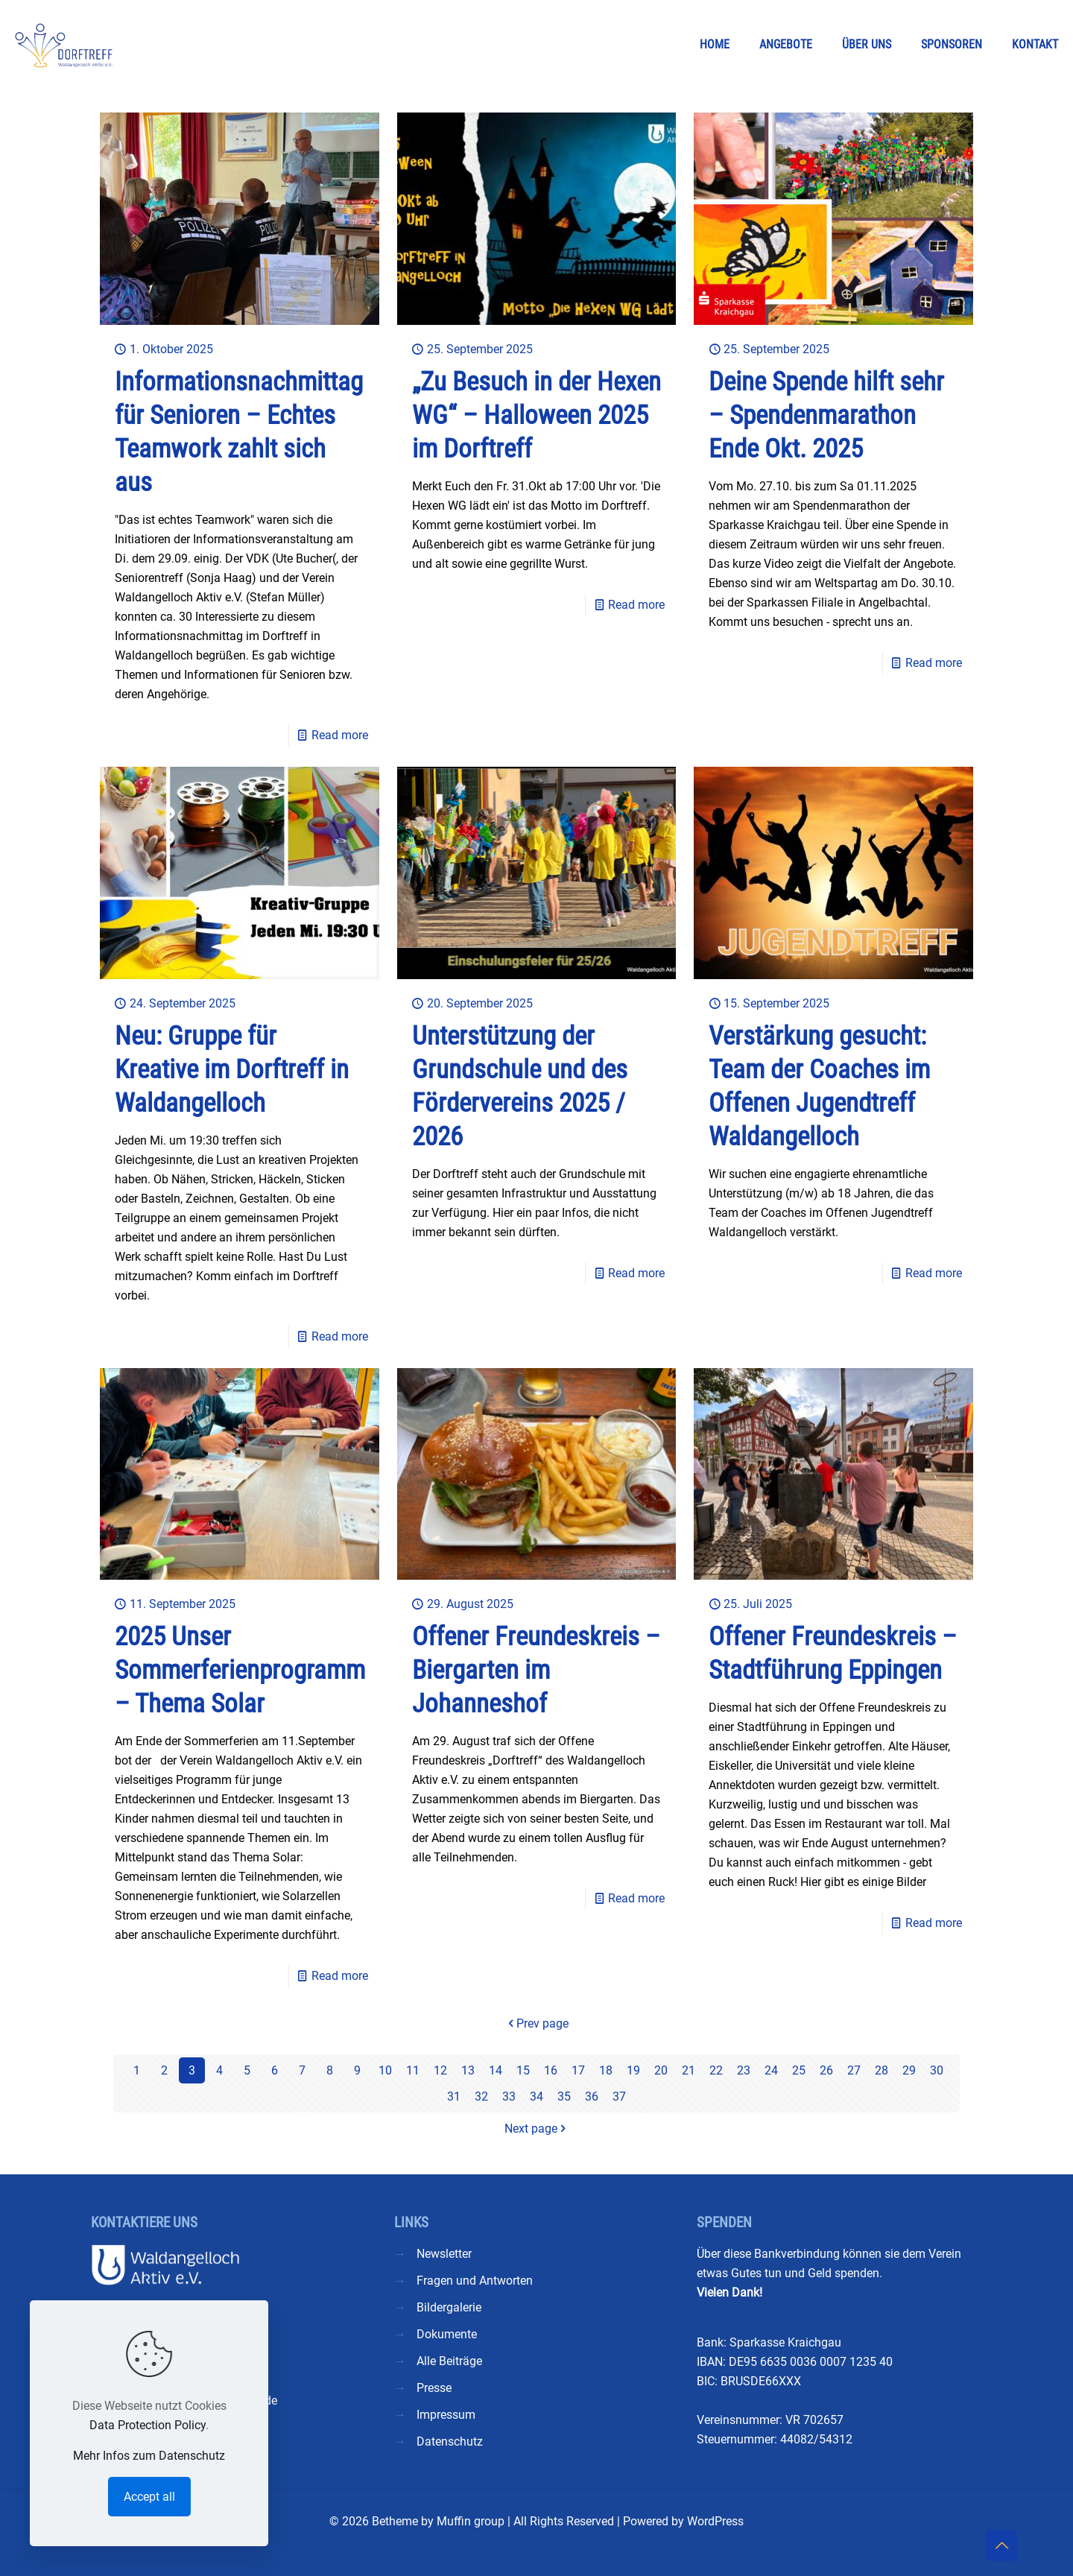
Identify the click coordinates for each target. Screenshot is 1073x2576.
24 (771, 2070)
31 (453, 2096)
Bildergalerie (449, 2307)
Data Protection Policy (147, 2425)
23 (743, 2070)
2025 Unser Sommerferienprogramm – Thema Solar (240, 1670)
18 (606, 2070)
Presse (434, 2388)
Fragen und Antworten (475, 2280)
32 (481, 2096)
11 (413, 2070)
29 (909, 2070)
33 (509, 2096)
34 (536, 2096)
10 (385, 2070)
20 (661, 2070)
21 (688, 2070)
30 (936, 2070)
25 (798, 2070)
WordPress (715, 2521)
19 (633, 2070)
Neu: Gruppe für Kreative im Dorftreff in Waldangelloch (232, 1069)
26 (826, 2070)
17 (578, 2070)
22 (716, 2070)
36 (591, 2096)
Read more (339, 735)
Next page (536, 2128)
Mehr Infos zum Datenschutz (149, 2456)
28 (881, 2070)
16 (550, 2070)
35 (564, 2096)
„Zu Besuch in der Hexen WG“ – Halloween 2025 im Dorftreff (536, 415)
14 (495, 2070)
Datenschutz (450, 2441)
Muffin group (470, 2521)
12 (440, 2070)
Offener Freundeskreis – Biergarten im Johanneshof (536, 1670)
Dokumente (447, 2334)
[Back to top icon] (1001, 2545)
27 (854, 2070)
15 (523, 2070)
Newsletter (444, 2254)
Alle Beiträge (449, 2361)
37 (619, 2096)
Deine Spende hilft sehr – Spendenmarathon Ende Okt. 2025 (826, 415)
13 (468, 2070)
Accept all (149, 2497)
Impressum (446, 2415)
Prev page (536, 2023)
